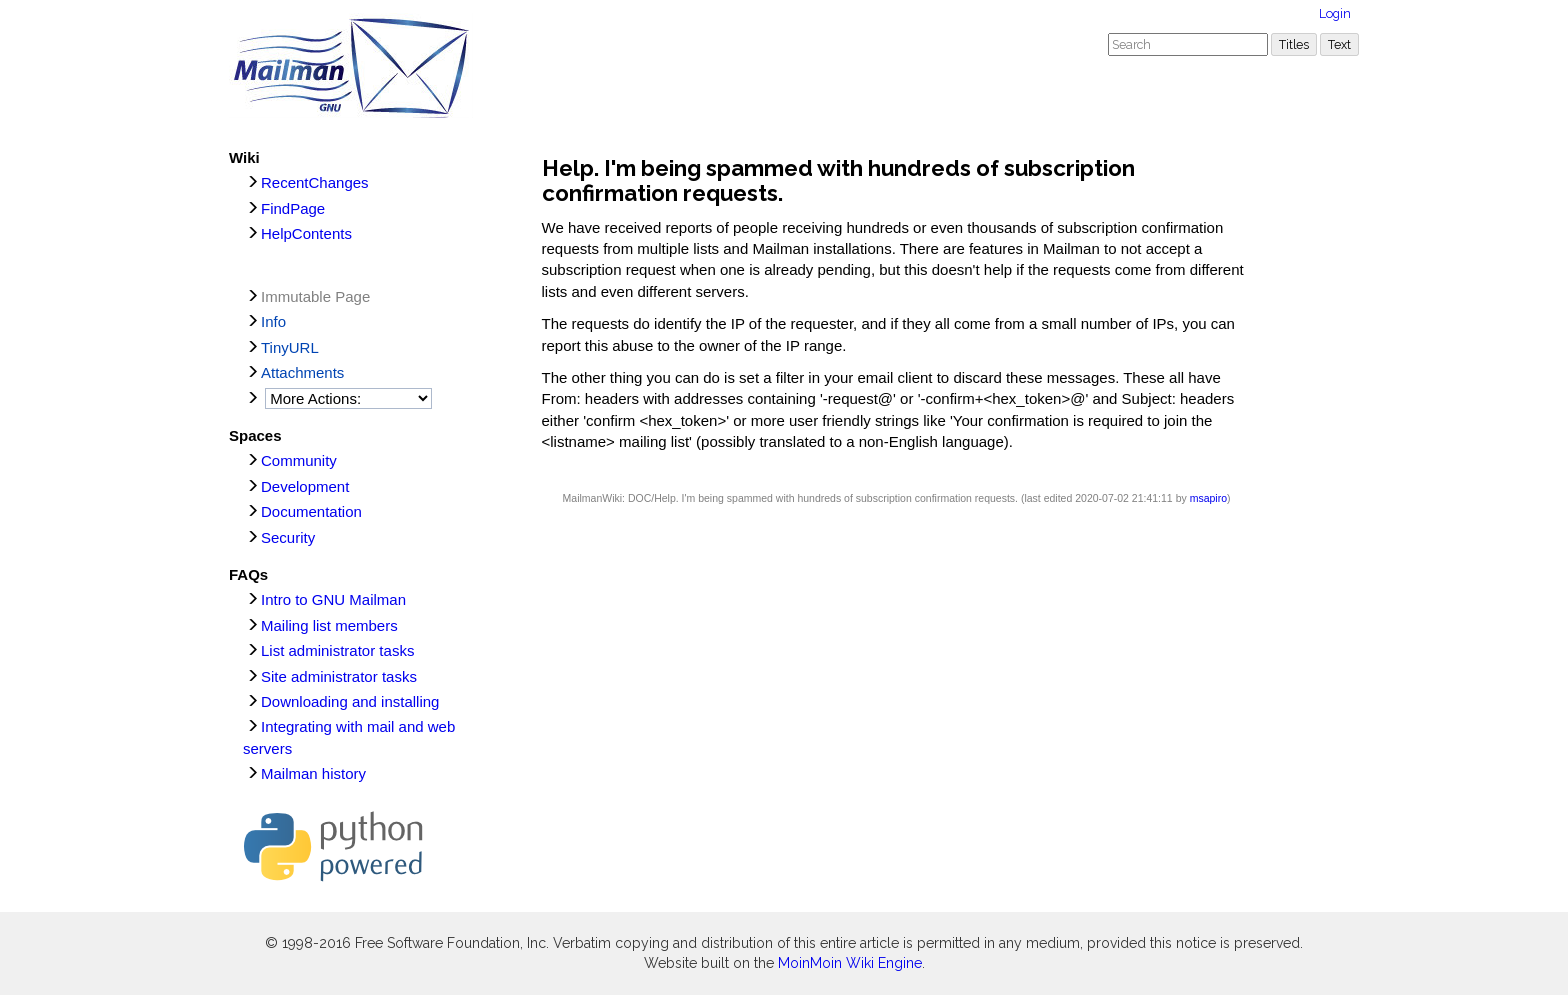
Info (273, 321)
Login (1335, 13)
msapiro (1208, 498)
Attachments (302, 372)
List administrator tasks (337, 650)
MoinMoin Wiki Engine (850, 963)
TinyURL (290, 347)
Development (305, 486)
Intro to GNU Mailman (333, 599)
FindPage (293, 208)
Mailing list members (329, 625)
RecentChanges (315, 182)
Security (288, 537)
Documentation (311, 511)
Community (299, 460)
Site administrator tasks (339, 676)
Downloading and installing (350, 701)
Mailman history (313, 773)
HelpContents (306, 233)
